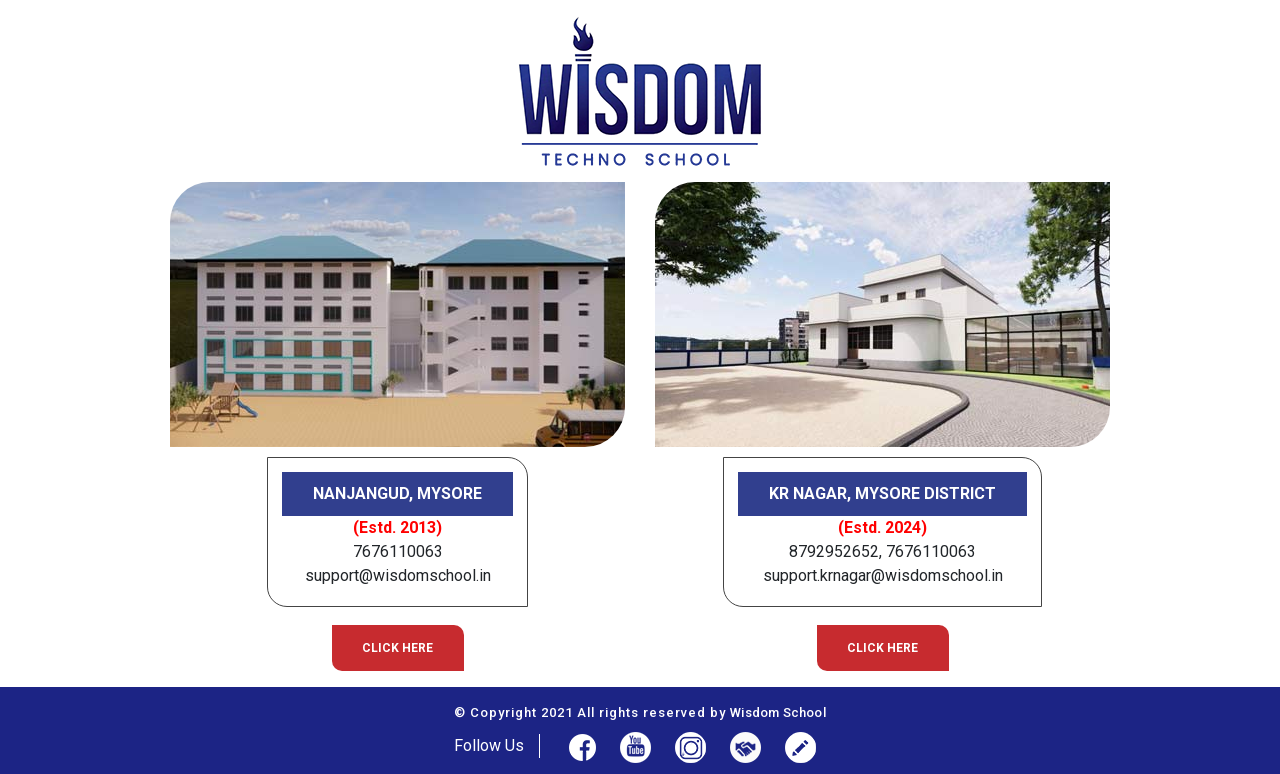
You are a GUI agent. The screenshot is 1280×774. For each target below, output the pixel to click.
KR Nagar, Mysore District (882, 493)
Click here (397, 648)
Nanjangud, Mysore (397, 493)
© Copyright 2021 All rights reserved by (640, 712)
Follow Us (489, 745)
